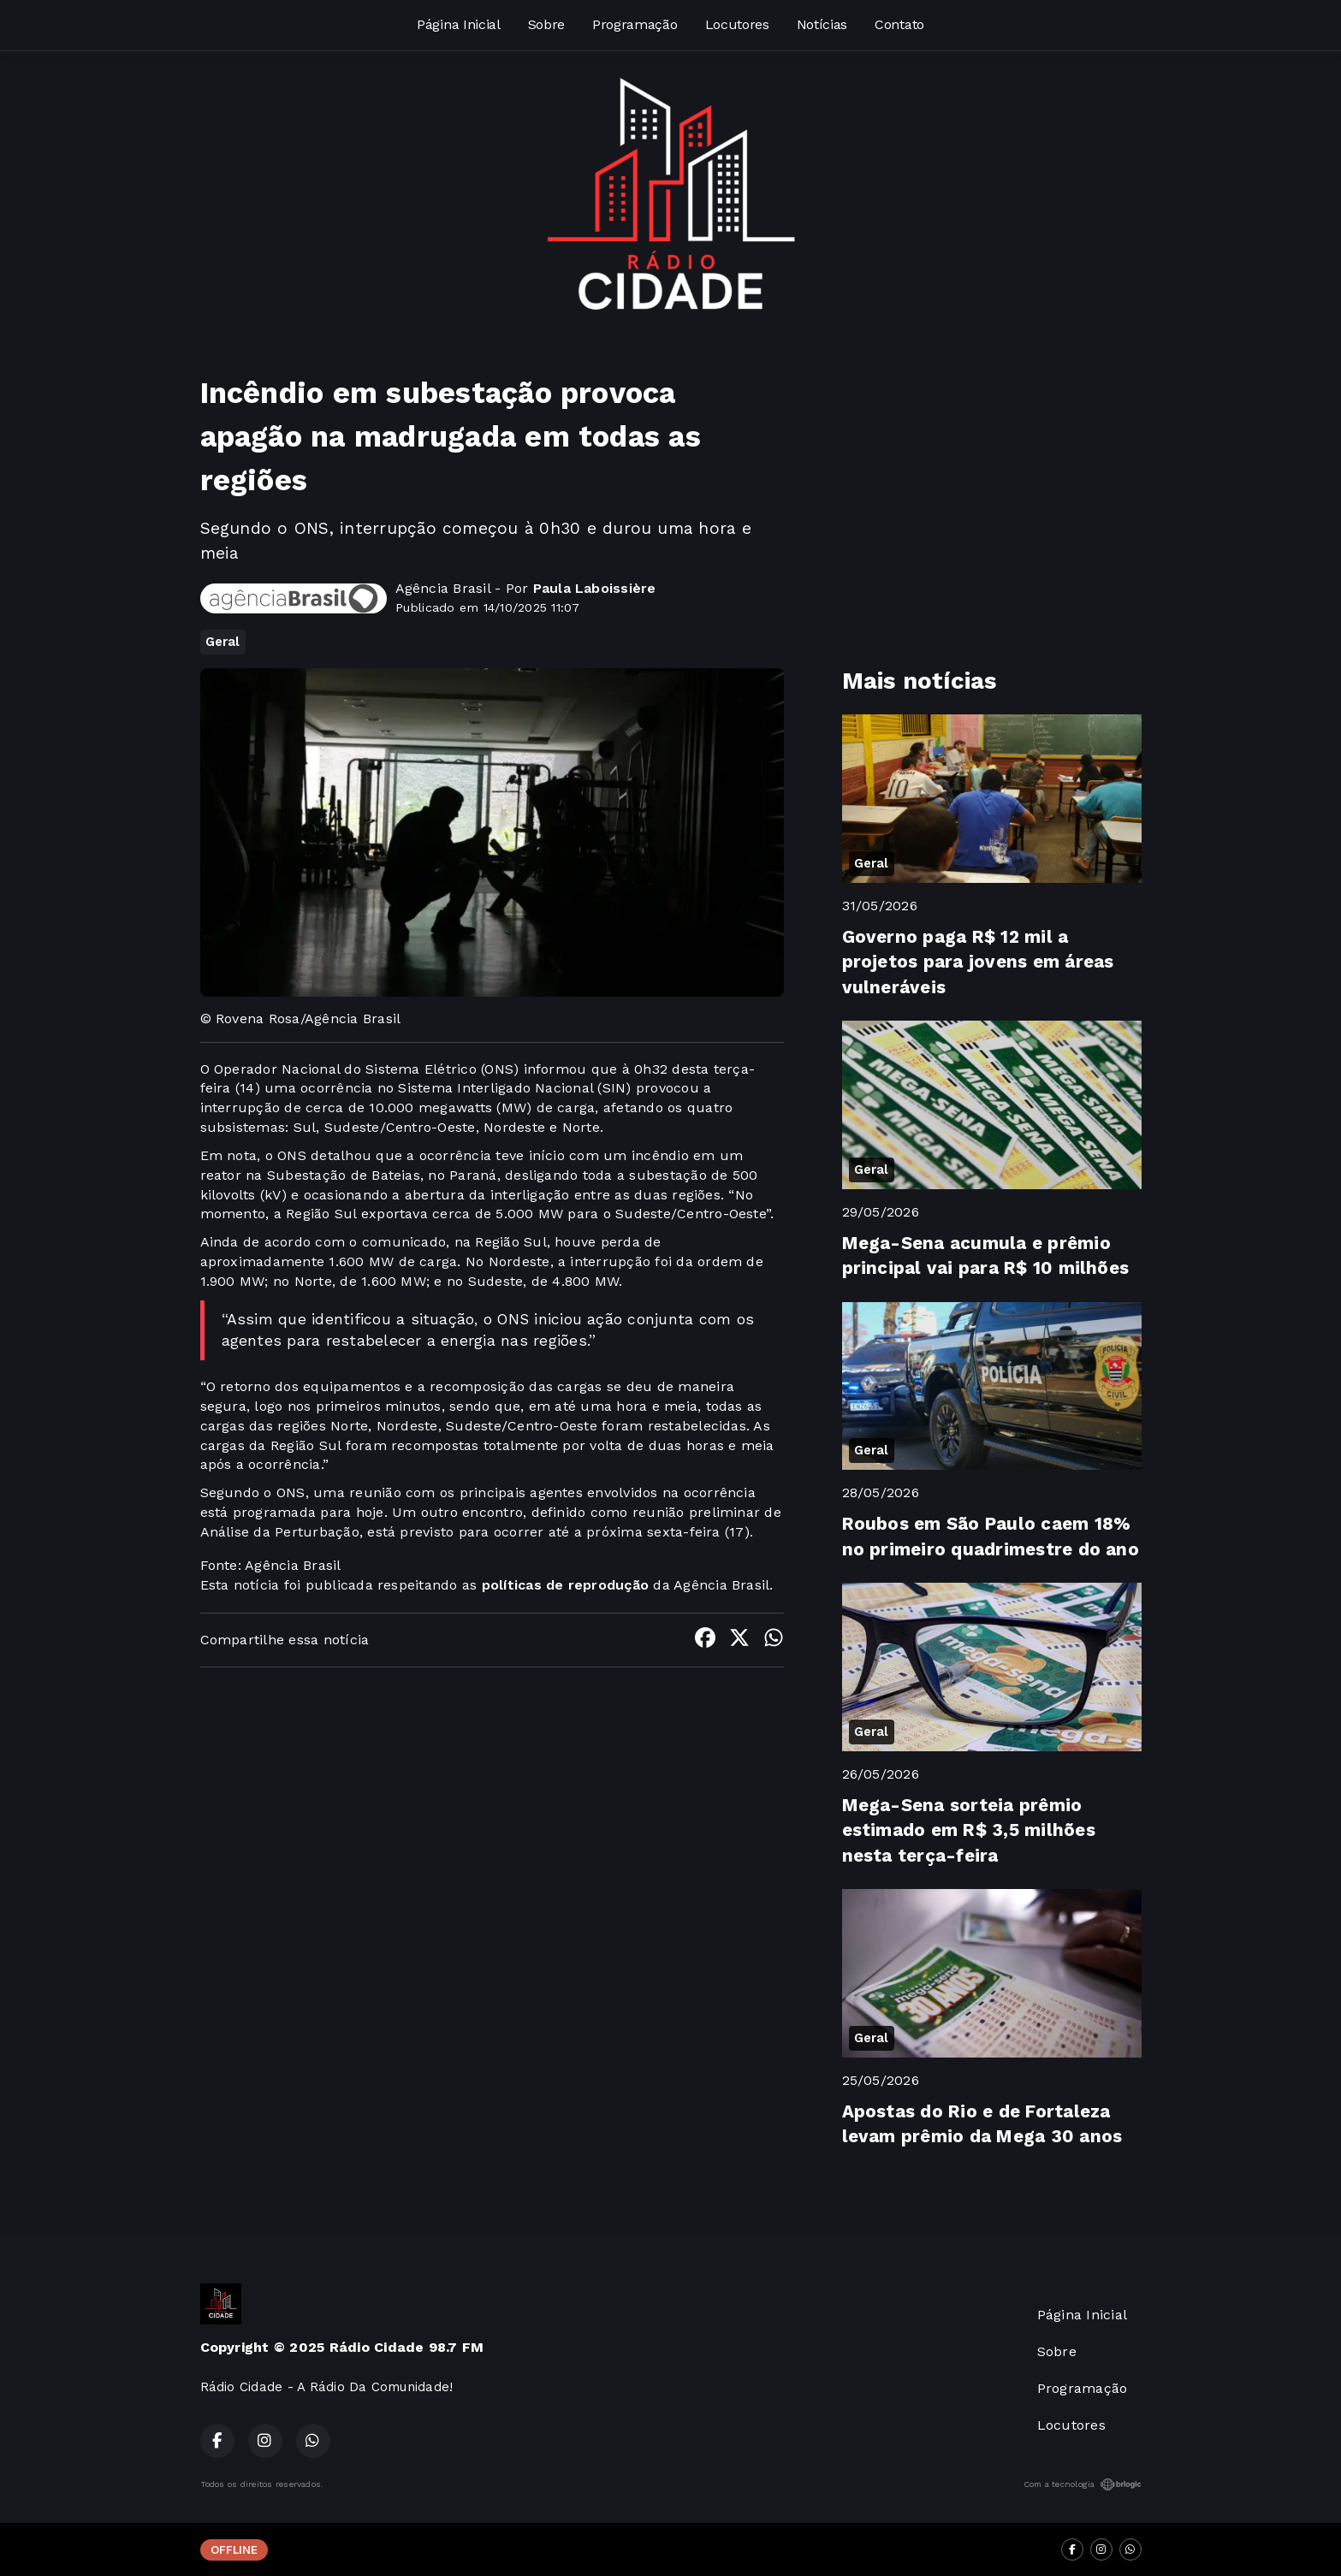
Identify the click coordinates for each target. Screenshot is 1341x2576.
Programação (634, 24)
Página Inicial (459, 24)
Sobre (546, 24)
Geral (222, 641)
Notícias (822, 24)
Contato (899, 24)
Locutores (737, 24)
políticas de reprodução (566, 1585)
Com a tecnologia (1083, 2484)
